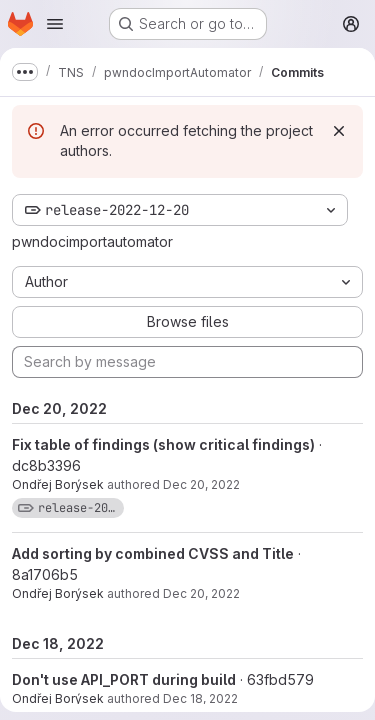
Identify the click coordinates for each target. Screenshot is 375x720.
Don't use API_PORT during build (124, 679)
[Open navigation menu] (55, 24)
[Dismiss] (339, 131)
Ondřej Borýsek (58, 484)
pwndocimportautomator (92, 241)
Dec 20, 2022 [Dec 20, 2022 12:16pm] (201, 484)
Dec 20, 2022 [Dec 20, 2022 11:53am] (201, 593)
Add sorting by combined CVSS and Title (153, 553)
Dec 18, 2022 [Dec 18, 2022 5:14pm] (200, 698)
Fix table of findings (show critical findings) (163, 444)
